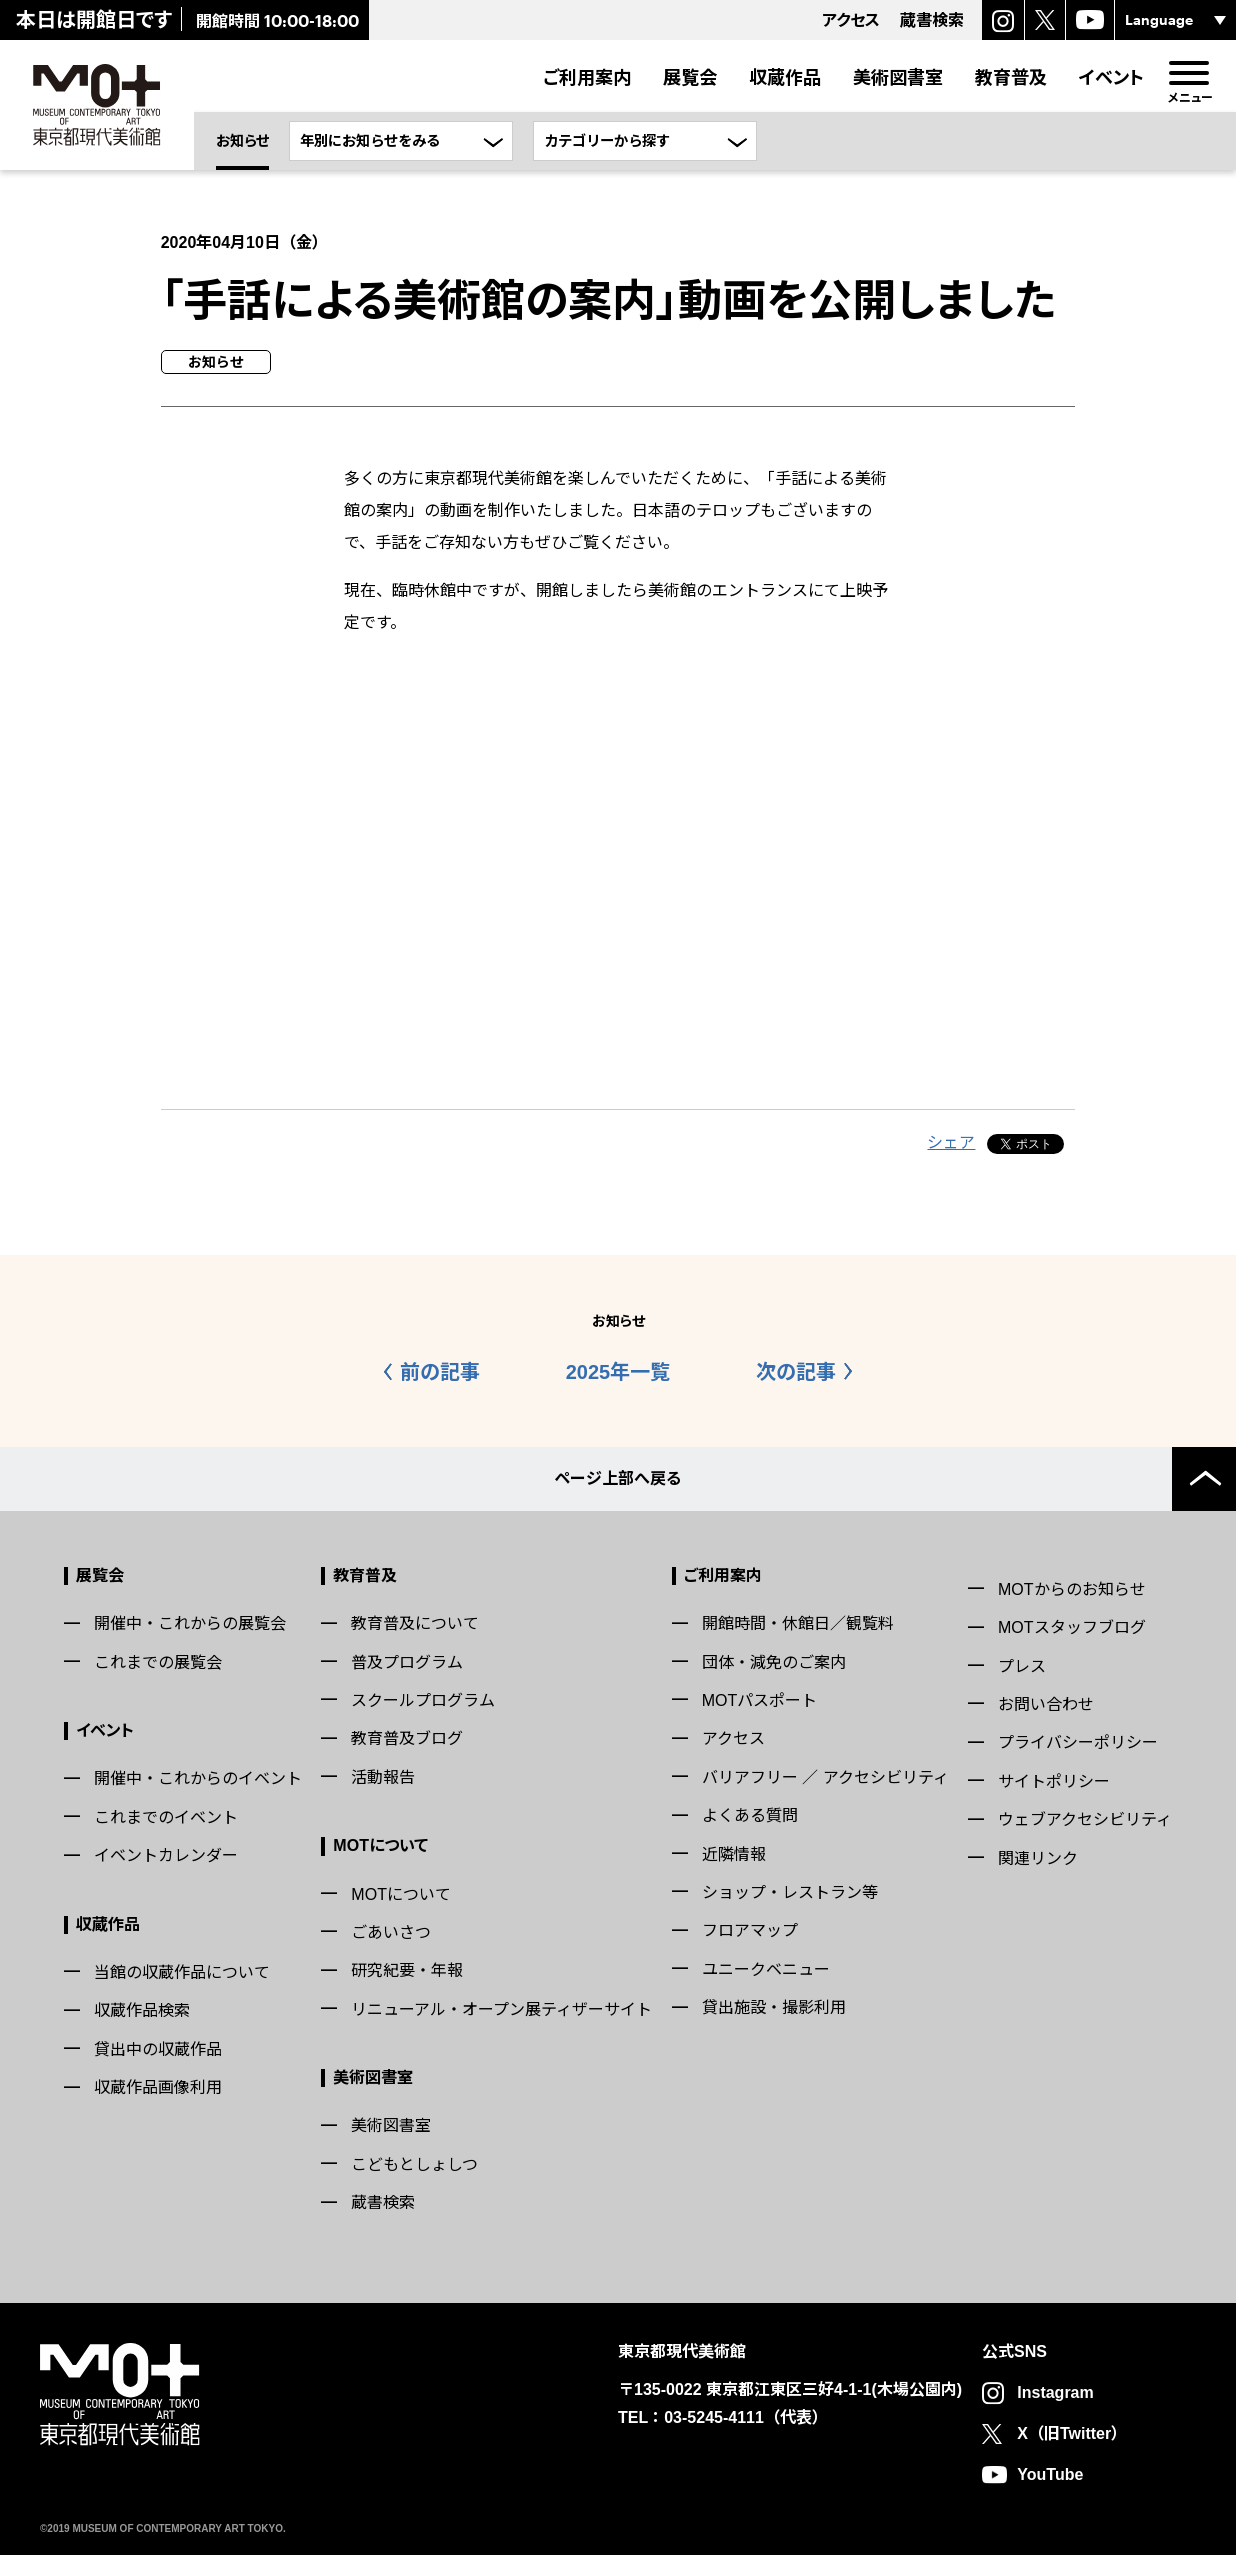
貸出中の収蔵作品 (158, 2049)
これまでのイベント (166, 1817)
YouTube (1050, 2474)
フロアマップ (750, 1930)
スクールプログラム (423, 1700)
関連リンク (1038, 1858)
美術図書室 (898, 77)
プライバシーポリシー (1078, 1742)
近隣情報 (734, 1854)
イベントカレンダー (166, 1855)
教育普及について (415, 1623)
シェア (951, 1142)
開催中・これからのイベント (198, 1778)
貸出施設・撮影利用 (774, 2007)
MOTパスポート (760, 1700)
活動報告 (383, 1777)
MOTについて (380, 1845)
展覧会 (690, 77)
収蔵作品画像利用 (158, 2087)
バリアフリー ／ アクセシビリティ (825, 1777)
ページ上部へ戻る (618, 1478)
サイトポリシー (1054, 1781)
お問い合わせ (1046, 1704)
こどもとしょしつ (414, 2164)
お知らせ (242, 140)
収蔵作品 (785, 77)
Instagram (1055, 2392)
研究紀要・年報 (407, 1970)
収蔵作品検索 (142, 2010)
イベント (1111, 77)
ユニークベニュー (766, 1969)
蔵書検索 (383, 2202)
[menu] (1188, 73)
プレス (1022, 1666)
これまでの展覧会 (158, 1662)
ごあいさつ (391, 1932)
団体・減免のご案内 (774, 1662)
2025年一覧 (618, 1372)
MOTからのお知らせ (1072, 1589)
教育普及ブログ (407, 1738)
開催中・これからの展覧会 (190, 1623)
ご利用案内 (587, 77)
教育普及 (1011, 77)
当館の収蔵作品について (182, 1972)
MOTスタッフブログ (1072, 1627)
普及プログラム (407, 1662)
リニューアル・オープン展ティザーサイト (501, 2009)
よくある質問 (750, 1815)
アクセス (733, 1738)
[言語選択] (1175, 20)
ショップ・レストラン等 (790, 1892)
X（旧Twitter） (1072, 2433)
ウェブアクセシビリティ (1085, 1819)
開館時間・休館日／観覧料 (798, 1623)
